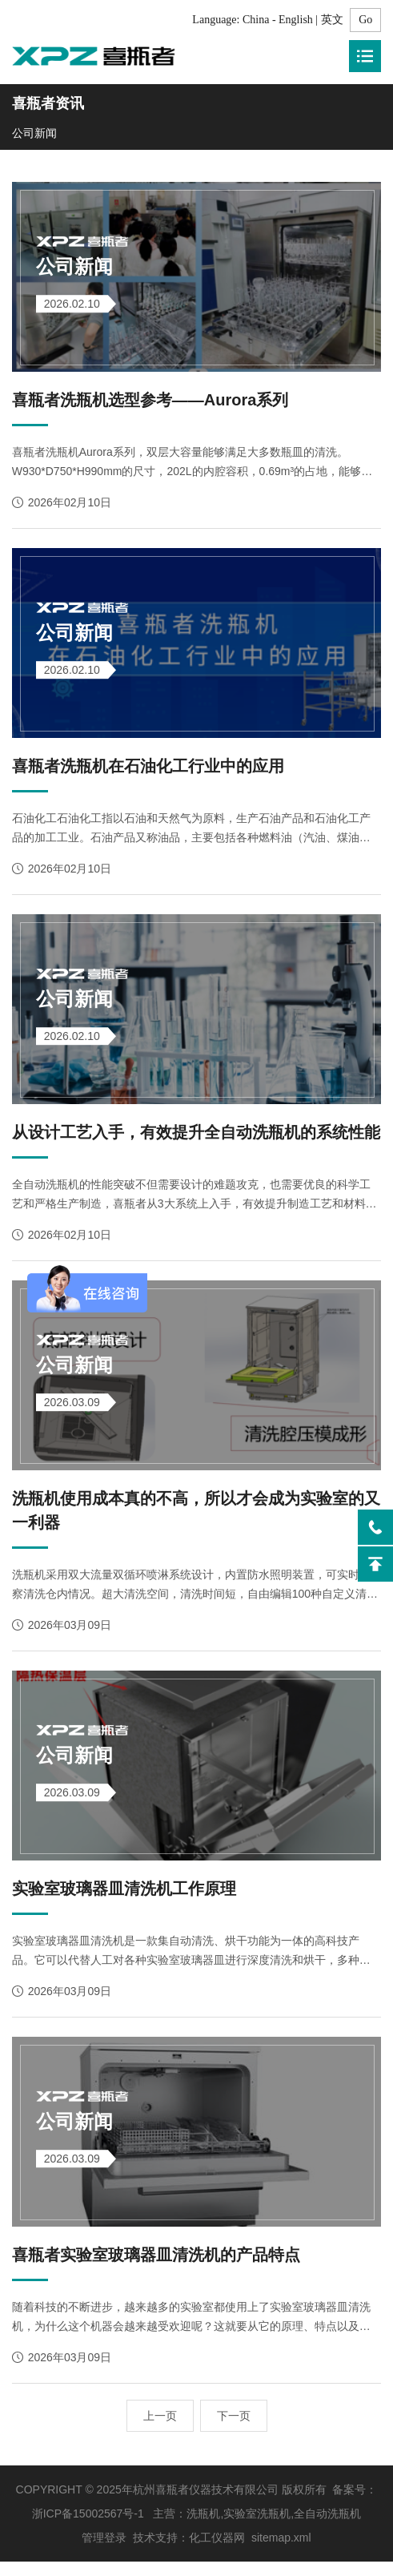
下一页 (234, 2430)
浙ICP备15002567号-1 (88, 2528)
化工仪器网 (217, 2552)
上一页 (160, 2430)
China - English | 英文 (293, 20)
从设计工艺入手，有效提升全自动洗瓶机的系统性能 (196, 1139)
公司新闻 (34, 133)
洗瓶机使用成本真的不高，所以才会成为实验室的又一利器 (196, 1520)
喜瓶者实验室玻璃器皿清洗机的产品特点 (156, 2269)
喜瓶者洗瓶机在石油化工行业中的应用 (148, 771)
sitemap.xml (281, 2552)
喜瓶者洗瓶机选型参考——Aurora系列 (150, 402)
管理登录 (104, 2552)
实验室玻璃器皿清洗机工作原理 (124, 1900)
